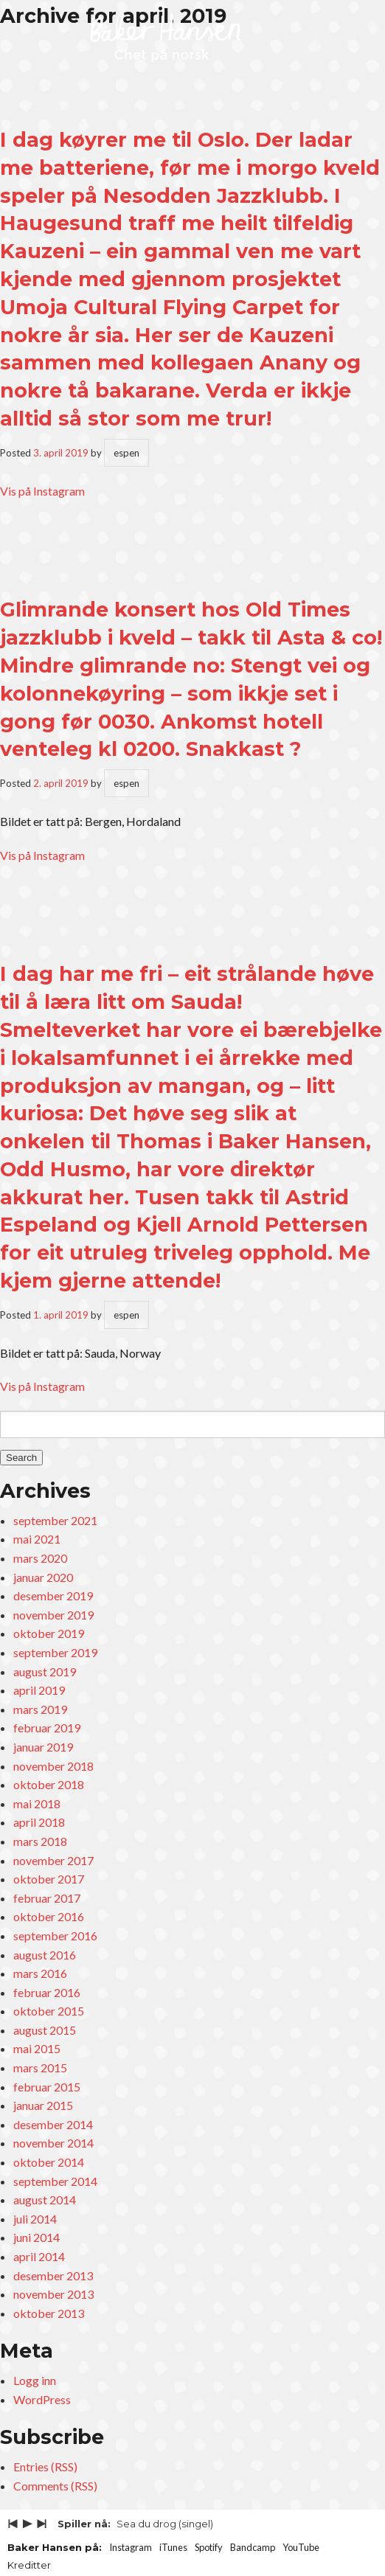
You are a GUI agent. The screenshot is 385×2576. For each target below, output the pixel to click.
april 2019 (39, 1690)
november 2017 (53, 1860)
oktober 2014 (48, 2162)
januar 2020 (43, 1577)
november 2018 (53, 1766)
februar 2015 (46, 2087)
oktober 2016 (48, 1916)
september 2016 (55, 1935)
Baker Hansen (166, 37)
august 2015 (44, 2030)
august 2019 (44, 1671)
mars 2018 (40, 1841)
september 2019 (55, 1652)
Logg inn (34, 2380)
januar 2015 (43, 2105)
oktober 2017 (48, 1879)
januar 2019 (43, 1747)
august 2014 (44, 2200)
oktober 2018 (48, 1784)
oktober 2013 (48, 2313)
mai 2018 (36, 1803)
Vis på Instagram (42, 491)
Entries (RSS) (45, 2466)
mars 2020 (40, 1558)
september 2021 (55, 1520)
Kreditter (29, 2565)
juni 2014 (36, 2237)
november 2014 (53, 2143)
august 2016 (44, 1955)
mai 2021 (36, 1539)
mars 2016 (40, 1973)
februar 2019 (46, 1728)
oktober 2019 (48, 1633)
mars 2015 (40, 2068)
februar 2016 (46, 1992)
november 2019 (53, 1615)
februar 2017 (46, 1898)
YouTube (300, 2547)
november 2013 (53, 2294)
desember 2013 (53, 2275)
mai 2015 (36, 2048)
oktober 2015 (48, 2011)
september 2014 (55, 2181)
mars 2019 (40, 1709)
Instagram (130, 2547)
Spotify (209, 2547)
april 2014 (39, 2256)
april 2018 (39, 1822)
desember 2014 (53, 2124)
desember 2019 (53, 1596)
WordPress (42, 2399)
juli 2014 (35, 2219)
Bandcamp (252, 2547)
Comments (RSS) (55, 2486)
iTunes (173, 2547)
